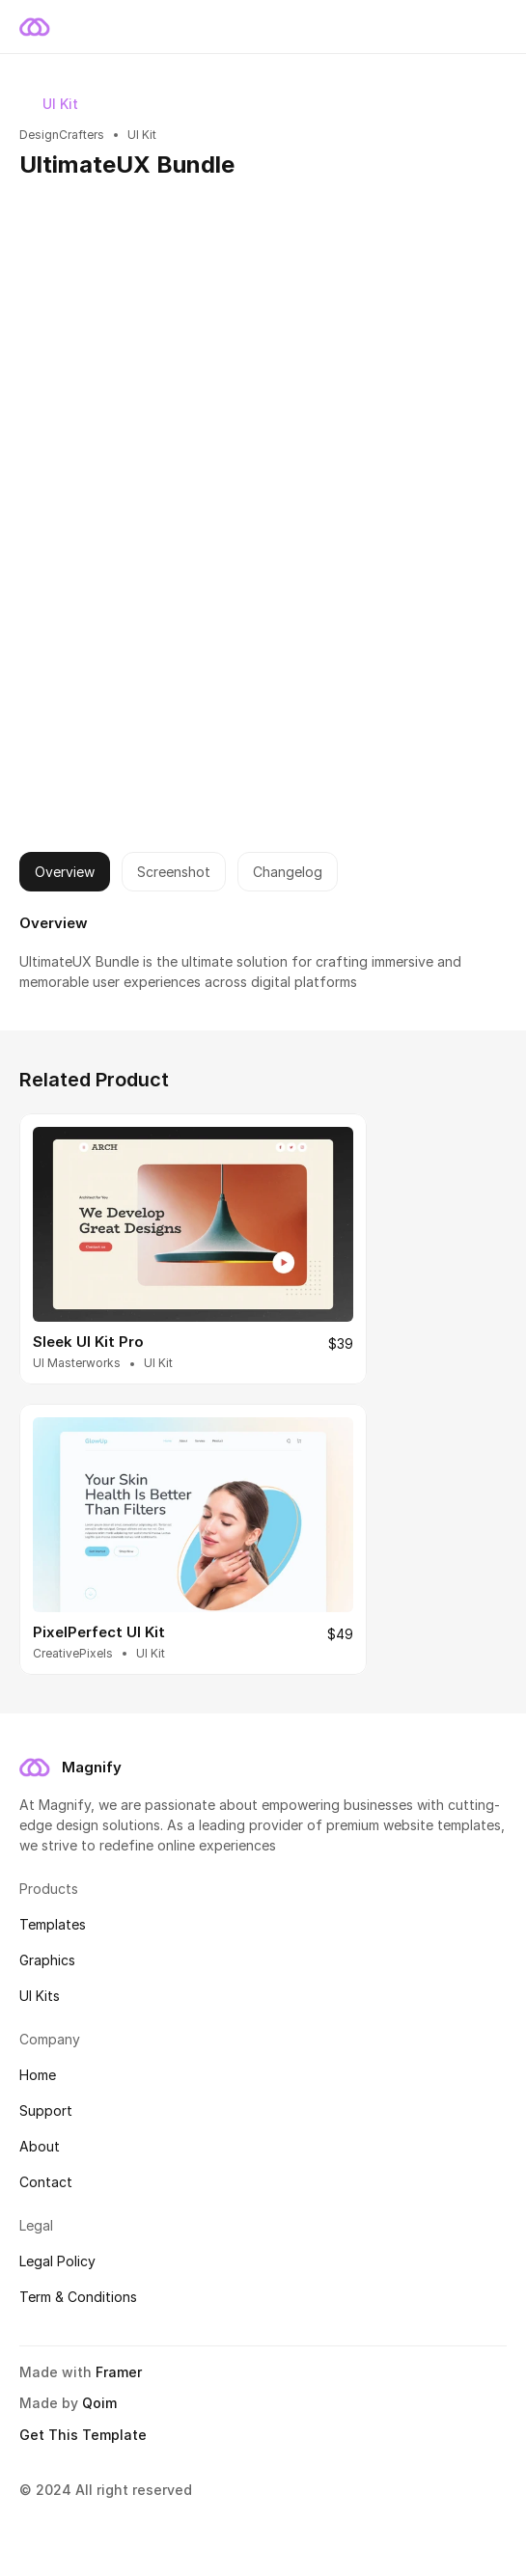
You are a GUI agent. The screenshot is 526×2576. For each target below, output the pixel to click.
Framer (119, 2372)
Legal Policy (57, 2261)
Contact (45, 2182)
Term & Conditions (78, 2296)
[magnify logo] (34, 1767)
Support (45, 2110)
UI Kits (39, 1995)
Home (37, 2075)
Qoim (99, 2403)
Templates (52, 1924)
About (39, 2146)
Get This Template (83, 2434)
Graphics (47, 1960)
